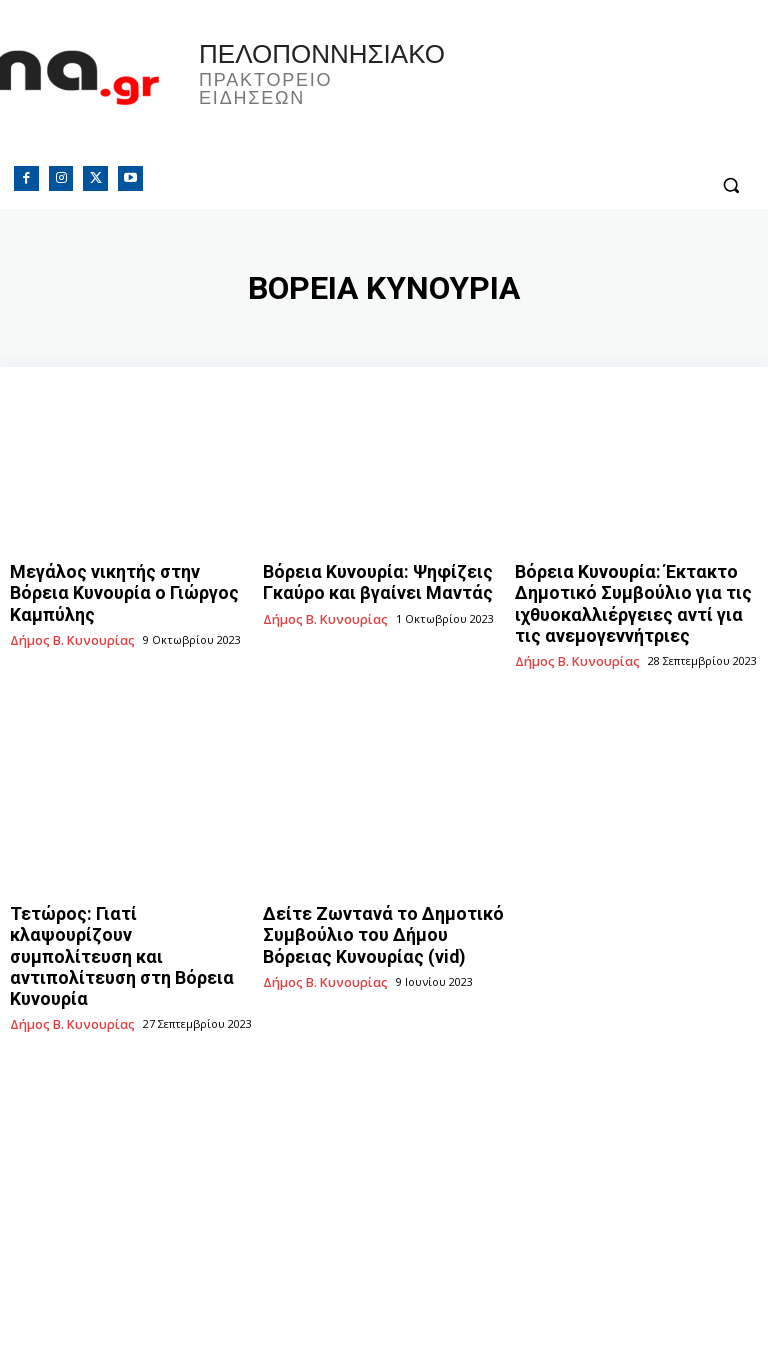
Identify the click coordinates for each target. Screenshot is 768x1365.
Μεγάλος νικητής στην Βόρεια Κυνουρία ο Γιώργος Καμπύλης (113, 578)
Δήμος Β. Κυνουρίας (65, 609)
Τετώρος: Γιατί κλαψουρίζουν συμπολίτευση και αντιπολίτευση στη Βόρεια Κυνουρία (124, 909)
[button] (730, 185)
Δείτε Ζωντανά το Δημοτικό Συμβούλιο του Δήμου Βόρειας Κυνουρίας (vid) (366, 909)
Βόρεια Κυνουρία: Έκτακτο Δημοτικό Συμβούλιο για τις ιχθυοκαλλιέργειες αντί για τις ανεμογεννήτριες (620, 595)
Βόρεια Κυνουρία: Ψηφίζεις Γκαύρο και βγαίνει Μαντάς (381, 578)
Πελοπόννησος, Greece (576, 95)
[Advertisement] (384, 1145)
